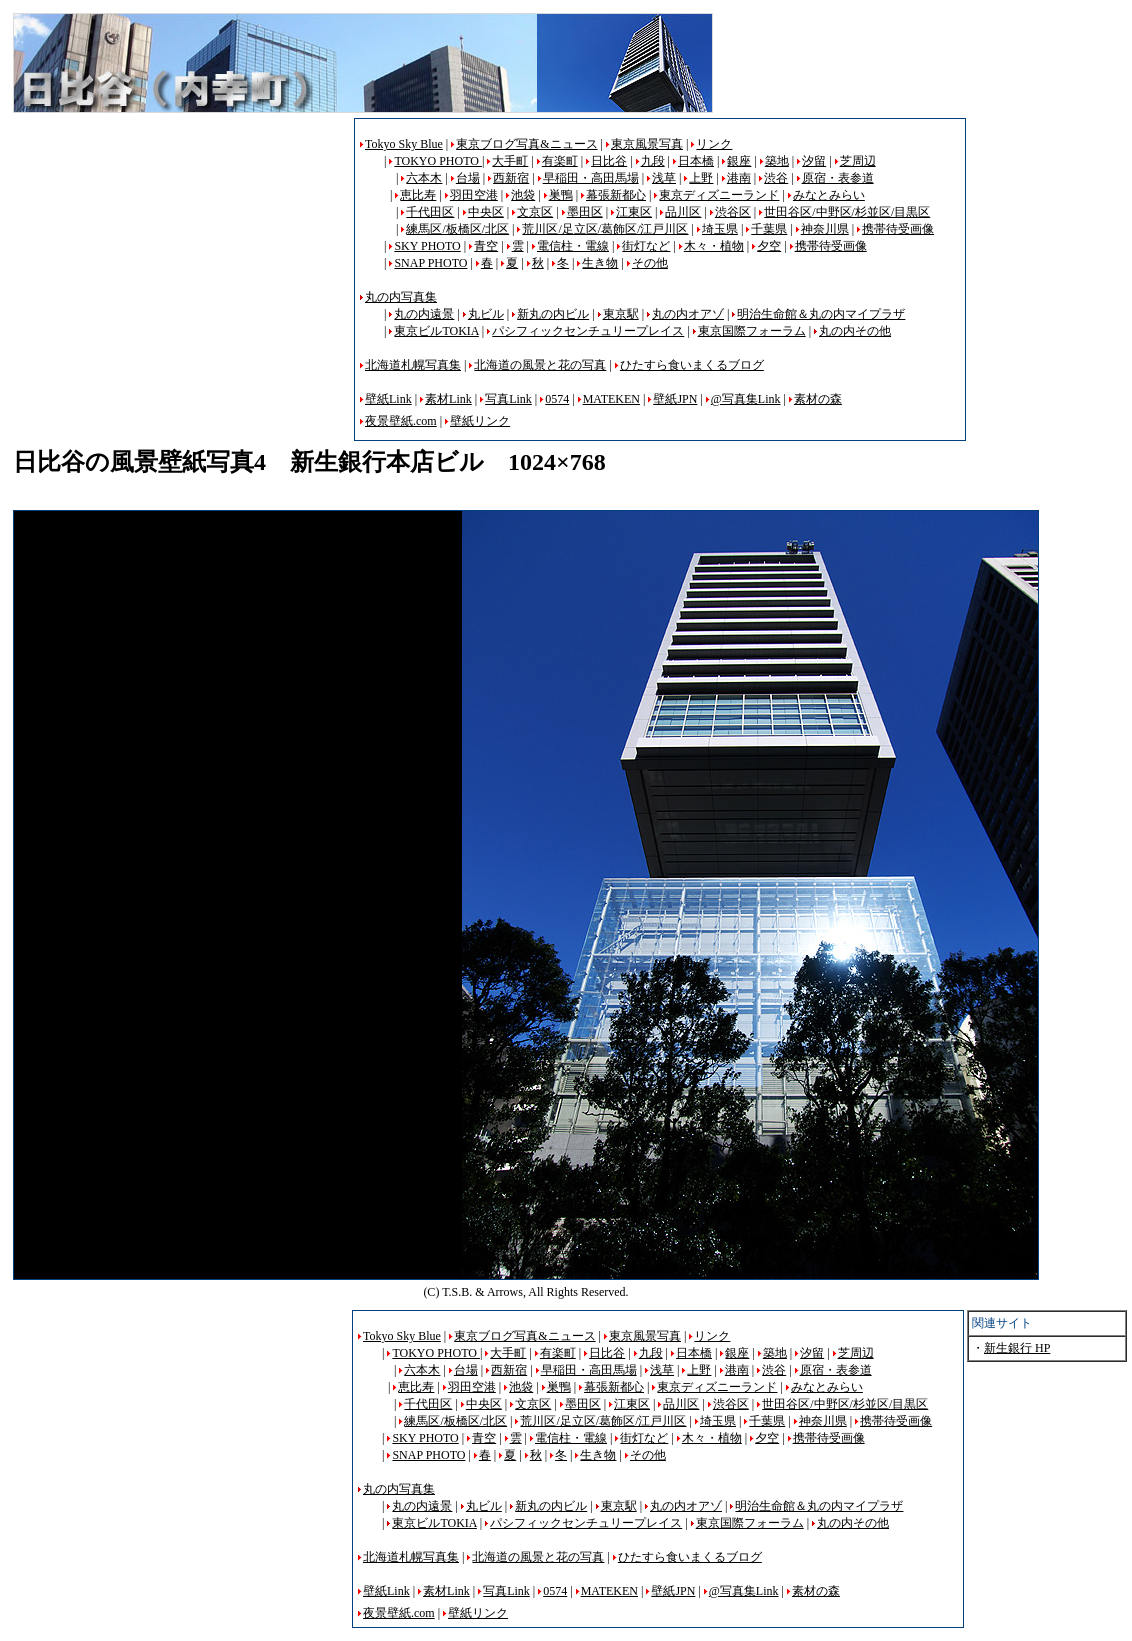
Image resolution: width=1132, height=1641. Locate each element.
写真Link (508, 399)
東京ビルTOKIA (436, 331)
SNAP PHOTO (430, 263)
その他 (650, 263)
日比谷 (609, 161)
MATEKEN (611, 399)
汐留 (814, 161)
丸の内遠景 (424, 314)
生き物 (600, 263)
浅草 (664, 178)
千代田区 (430, 212)
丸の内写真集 (401, 297)
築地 (777, 161)
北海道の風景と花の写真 (540, 365)
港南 (739, 178)
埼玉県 (720, 229)
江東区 (634, 212)
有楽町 (560, 161)
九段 (653, 161)
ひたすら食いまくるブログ (692, 365)
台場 (468, 178)
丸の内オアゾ (688, 314)
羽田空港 (474, 195)
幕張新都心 (616, 195)
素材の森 (818, 399)
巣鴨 (561, 195)
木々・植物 (714, 246)
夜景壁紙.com (401, 421)
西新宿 (511, 178)
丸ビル (486, 314)
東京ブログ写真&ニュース (526, 144)
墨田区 (585, 212)
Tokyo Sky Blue (404, 144)
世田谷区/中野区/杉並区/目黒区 (847, 212)
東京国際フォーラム (752, 331)
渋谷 (776, 178)
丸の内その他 (855, 331)
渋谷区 (733, 212)
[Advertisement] (181, 258)
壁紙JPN (675, 399)
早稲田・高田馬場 (591, 178)
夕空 (769, 246)
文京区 (535, 212)
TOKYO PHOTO (438, 161)
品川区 (683, 212)
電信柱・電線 (573, 246)
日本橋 (696, 161)
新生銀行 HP (1017, 1348)
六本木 (424, 178)
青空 (486, 246)
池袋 (523, 195)
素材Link (448, 399)
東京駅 (621, 314)
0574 (557, 399)
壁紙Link (388, 399)
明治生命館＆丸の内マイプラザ (821, 314)
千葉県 (769, 229)
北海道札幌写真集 (413, 365)
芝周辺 (858, 161)
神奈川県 (825, 229)
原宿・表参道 (838, 178)
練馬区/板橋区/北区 (457, 229)
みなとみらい (829, 195)
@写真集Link (746, 399)
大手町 (510, 161)
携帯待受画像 (898, 229)
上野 (701, 178)
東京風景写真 (647, 144)
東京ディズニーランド (719, 195)
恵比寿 (418, 195)
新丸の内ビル (553, 314)
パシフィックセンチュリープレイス (588, 331)
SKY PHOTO (427, 246)
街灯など (646, 246)
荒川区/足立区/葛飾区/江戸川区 (605, 229)
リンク (714, 144)
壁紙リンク (480, 421)
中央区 (486, 212)
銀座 (739, 161)
